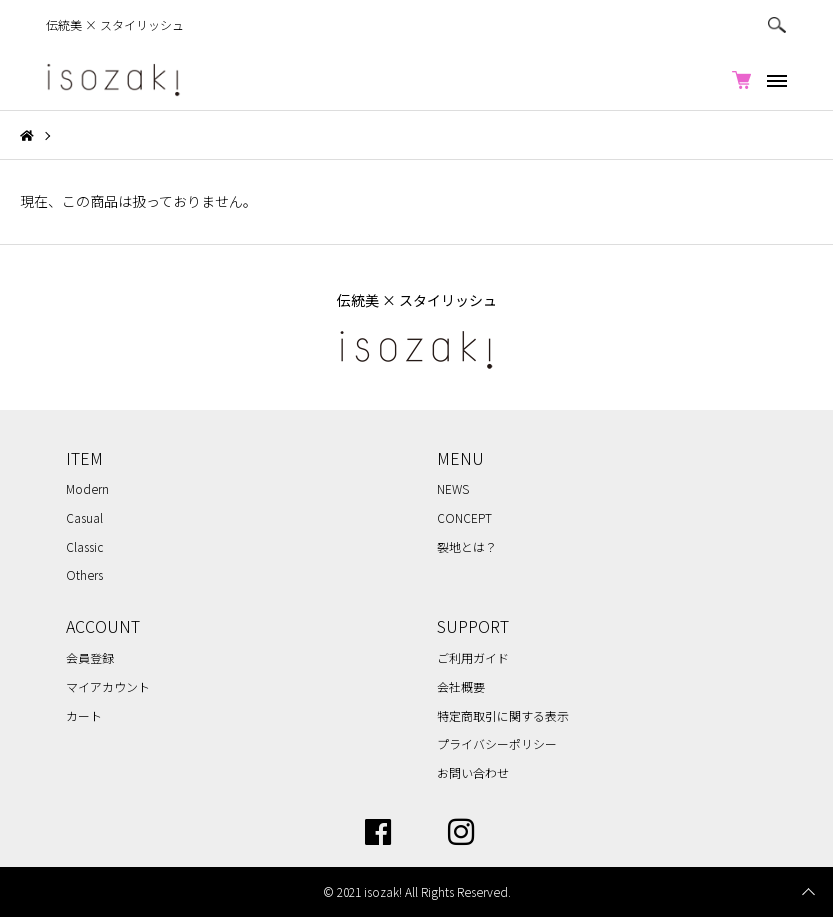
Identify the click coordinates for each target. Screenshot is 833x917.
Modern (87, 488)
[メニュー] (774, 80)
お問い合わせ (473, 772)
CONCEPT (464, 517)
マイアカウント (108, 686)
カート (84, 715)
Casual (84, 517)
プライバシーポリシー (497, 743)
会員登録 (90, 657)
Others (84, 574)
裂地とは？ (467, 546)
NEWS (453, 488)
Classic (84, 546)
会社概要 (461, 686)
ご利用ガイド (473, 657)
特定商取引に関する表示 (503, 715)
